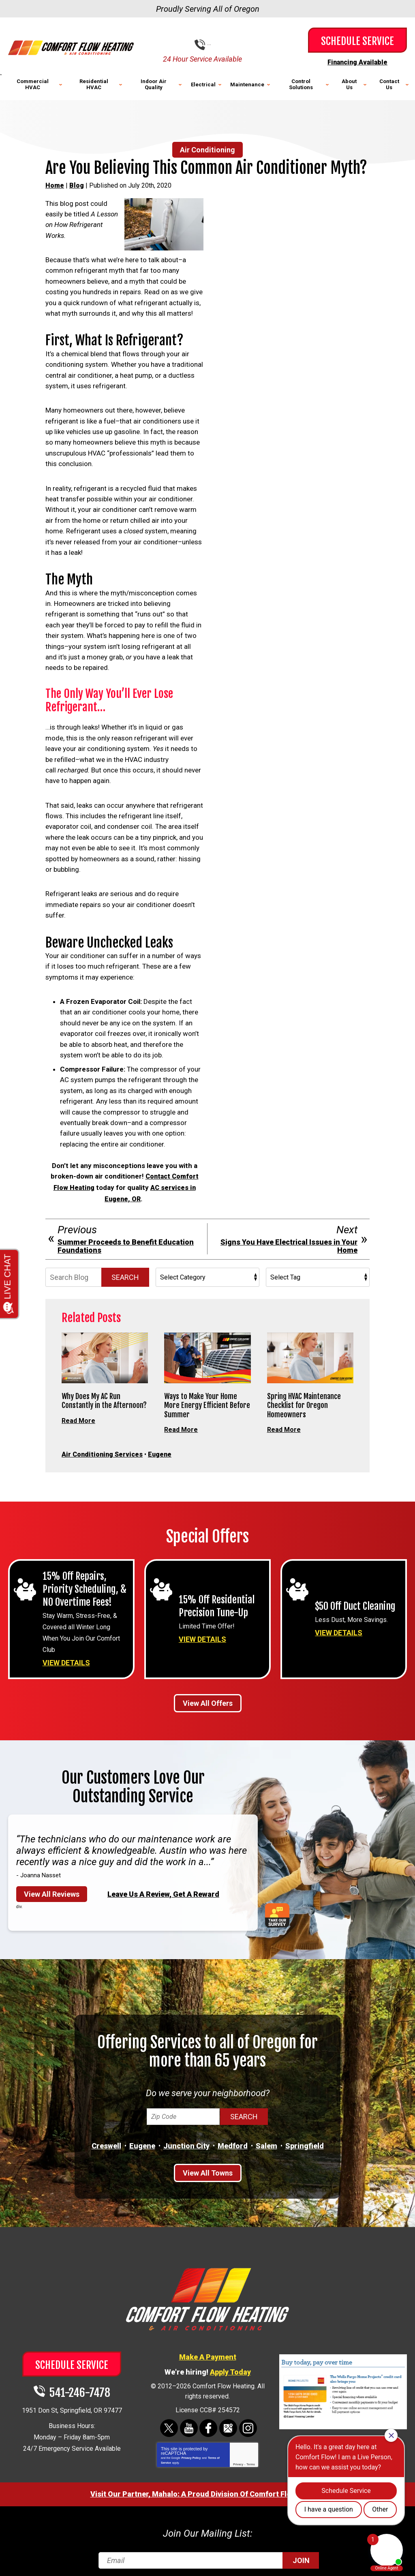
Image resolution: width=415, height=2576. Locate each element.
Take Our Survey (280, 1909)
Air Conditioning (207, 149)
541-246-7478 (213, 45)
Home (54, 184)
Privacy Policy (191, 2451)
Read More (79, 1417)
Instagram (247, 2421)
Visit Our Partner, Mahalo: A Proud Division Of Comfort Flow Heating (207, 2487)
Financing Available (357, 62)
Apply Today (230, 2365)
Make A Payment (207, 2350)
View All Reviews (51, 1887)
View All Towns (208, 2167)
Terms (250, 2457)
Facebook (208, 2421)
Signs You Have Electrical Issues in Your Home (288, 1243)
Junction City (186, 2139)
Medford (233, 2139)
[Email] (207, 2553)
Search (125, 1274)
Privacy (238, 2457)
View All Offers (208, 1696)
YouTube (189, 2421)
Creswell (106, 2139)
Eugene (163, 1451)
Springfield (304, 2139)
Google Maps (228, 2421)
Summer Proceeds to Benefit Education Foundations (126, 1243)
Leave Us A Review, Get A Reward (163, 1887)
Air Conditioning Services (104, 1451)
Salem (266, 2139)
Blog (76, 184)
